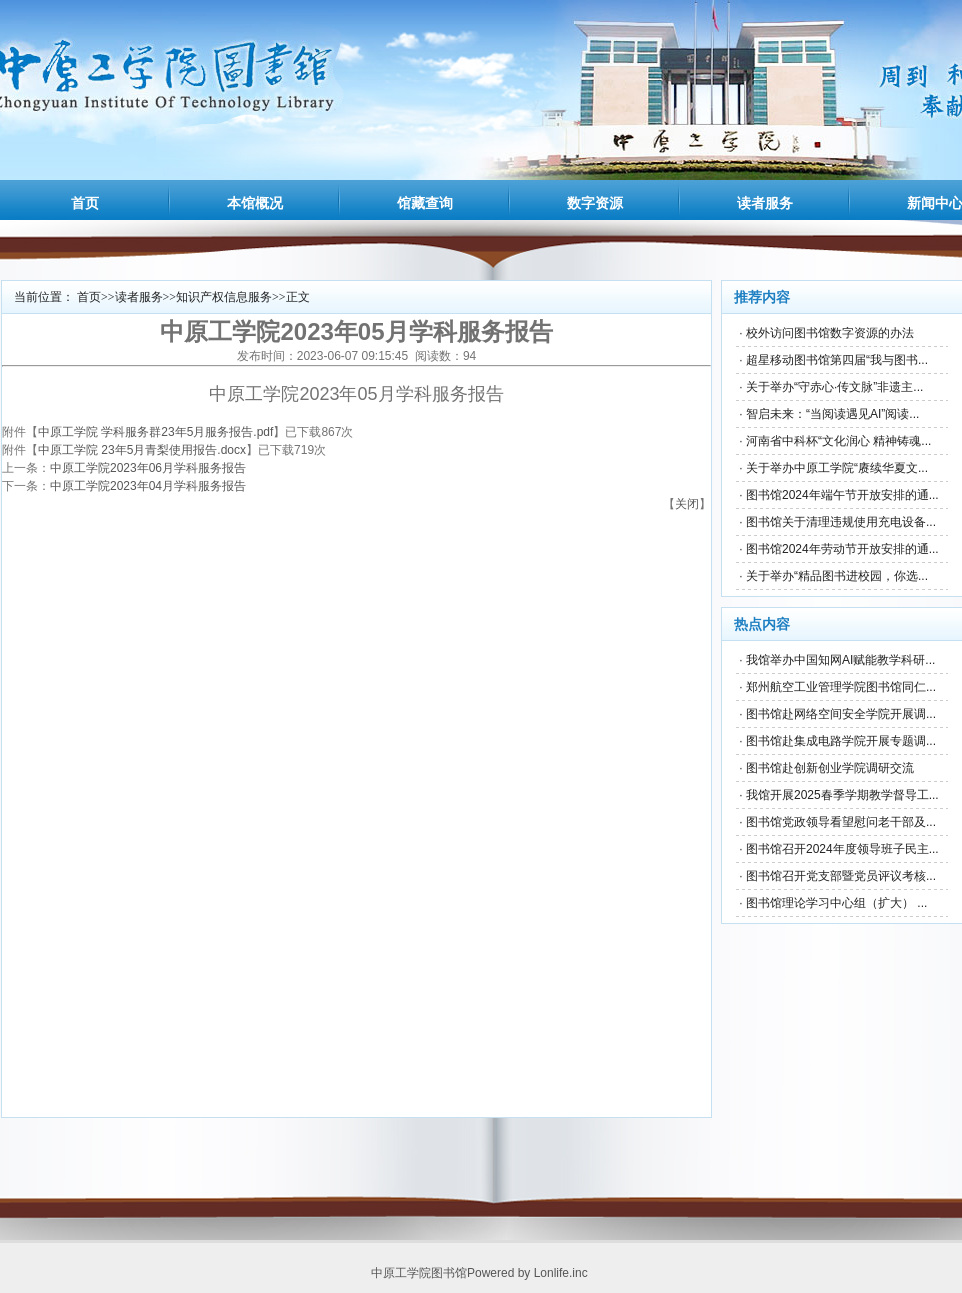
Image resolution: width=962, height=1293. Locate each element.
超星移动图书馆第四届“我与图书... (837, 360)
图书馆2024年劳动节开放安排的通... (842, 549)
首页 (85, 203)
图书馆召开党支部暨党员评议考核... (841, 876)
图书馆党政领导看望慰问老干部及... (841, 822)
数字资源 (595, 203)
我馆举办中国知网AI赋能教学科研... (840, 660)
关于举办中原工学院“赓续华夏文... (837, 468)
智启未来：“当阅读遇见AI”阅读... (832, 414)
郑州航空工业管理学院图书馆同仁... (841, 687)
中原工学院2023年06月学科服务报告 (148, 468)
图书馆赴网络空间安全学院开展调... (841, 714)
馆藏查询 (425, 203)
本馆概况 (255, 203)
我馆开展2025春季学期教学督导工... (842, 795)
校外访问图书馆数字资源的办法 (830, 333)
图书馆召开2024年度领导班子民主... (842, 849)
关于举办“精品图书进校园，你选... (837, 576)
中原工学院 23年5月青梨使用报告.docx (142, 450)
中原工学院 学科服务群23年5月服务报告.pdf (155, 432)
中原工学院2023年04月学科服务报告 (148, 486)
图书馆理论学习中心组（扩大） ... (836, 903)
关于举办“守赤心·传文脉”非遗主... (834, 387)
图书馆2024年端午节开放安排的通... (842, 495)
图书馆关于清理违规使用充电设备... (841, 522)
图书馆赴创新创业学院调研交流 (830, 768)
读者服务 (765, 203)
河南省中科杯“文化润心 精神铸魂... (838, 441)
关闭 (687, 504)
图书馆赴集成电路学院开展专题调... (841, 741)
